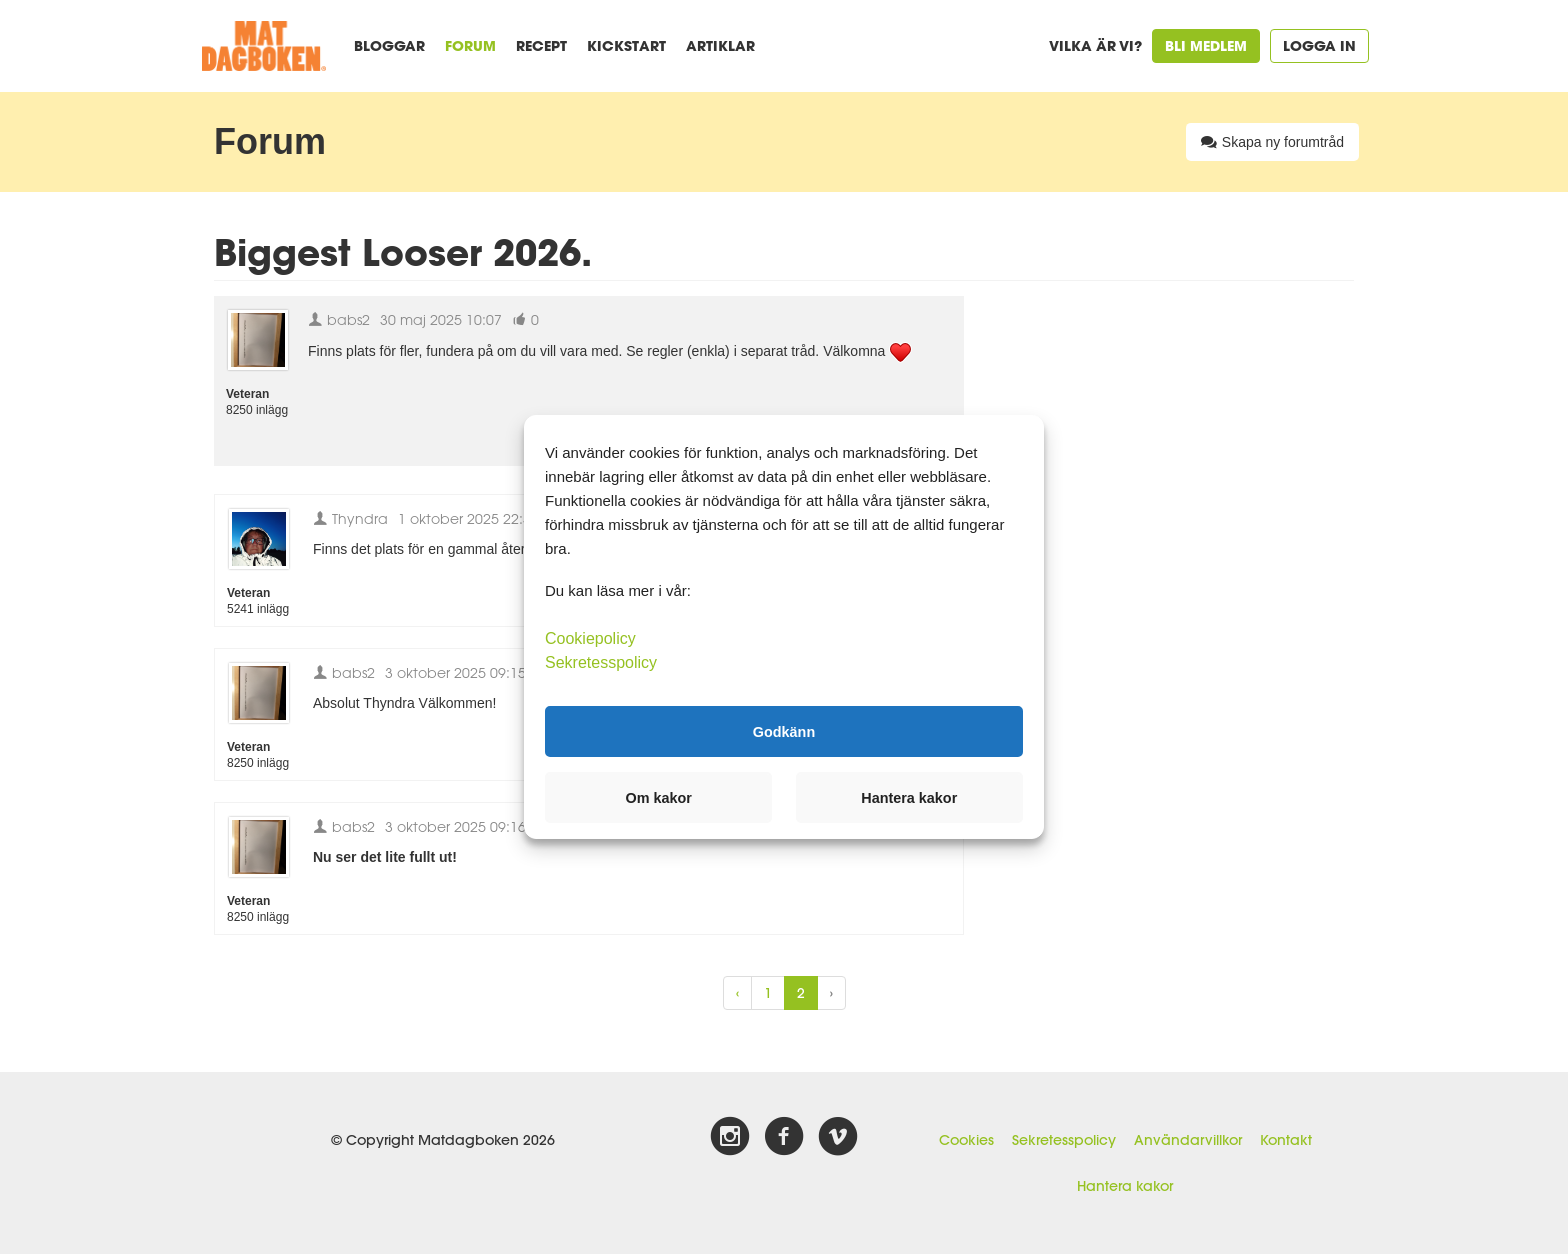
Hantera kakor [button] (909, 798)
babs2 (339, 319)
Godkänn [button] (784, 731)
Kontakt (1286, 1140)
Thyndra (350, 518)
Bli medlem (1206, 45)
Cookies (966, 1140)
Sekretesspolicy (1064, 1140)
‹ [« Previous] (737, 993)
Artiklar (720, 45)
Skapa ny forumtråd (1272, 142)
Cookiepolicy (590, 638)
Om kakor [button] (659, 798)
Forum (470, 45)
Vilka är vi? (1095, 45)
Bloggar (389, 45)
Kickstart (626, 45)
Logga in (1319, 45)
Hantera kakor (1125, 1186)
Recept (541, 45)
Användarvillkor (1188, 1140)
